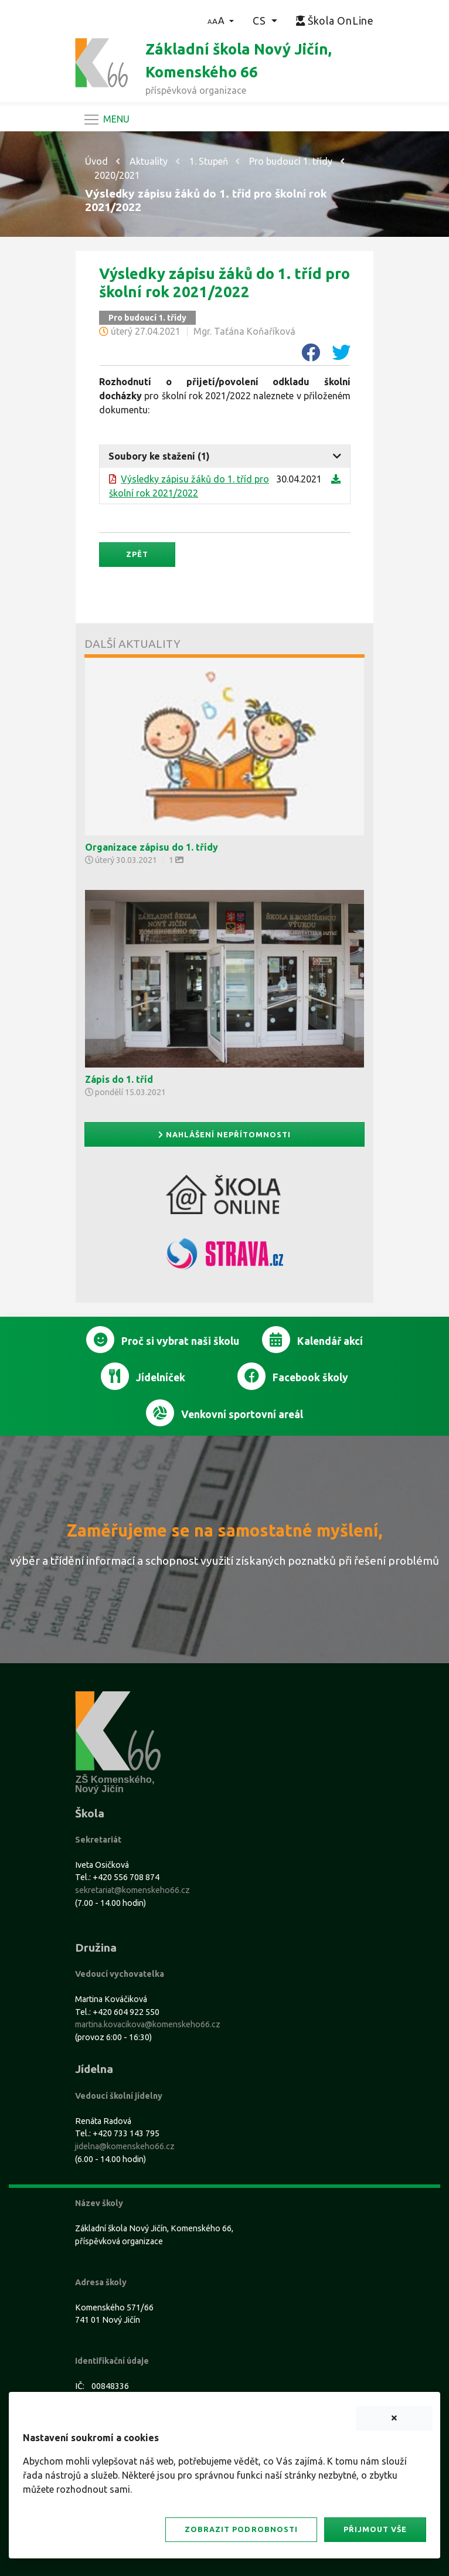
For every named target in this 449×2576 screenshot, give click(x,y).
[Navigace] (106, 119)
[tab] (225, 456)
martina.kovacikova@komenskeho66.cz (147, 2024)
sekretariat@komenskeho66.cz (132, 1890)
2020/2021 (117, 175)
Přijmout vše (375, 2529)
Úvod (96, 161)
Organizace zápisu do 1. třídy (151, 847)
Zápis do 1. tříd (119, 1079)
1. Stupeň (208, 161)
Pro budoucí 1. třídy (290, 161)
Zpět (137, 554)
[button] (220, 20)
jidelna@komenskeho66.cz (125, 2146)
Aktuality (149, 161)
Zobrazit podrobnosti (241, 2529)
